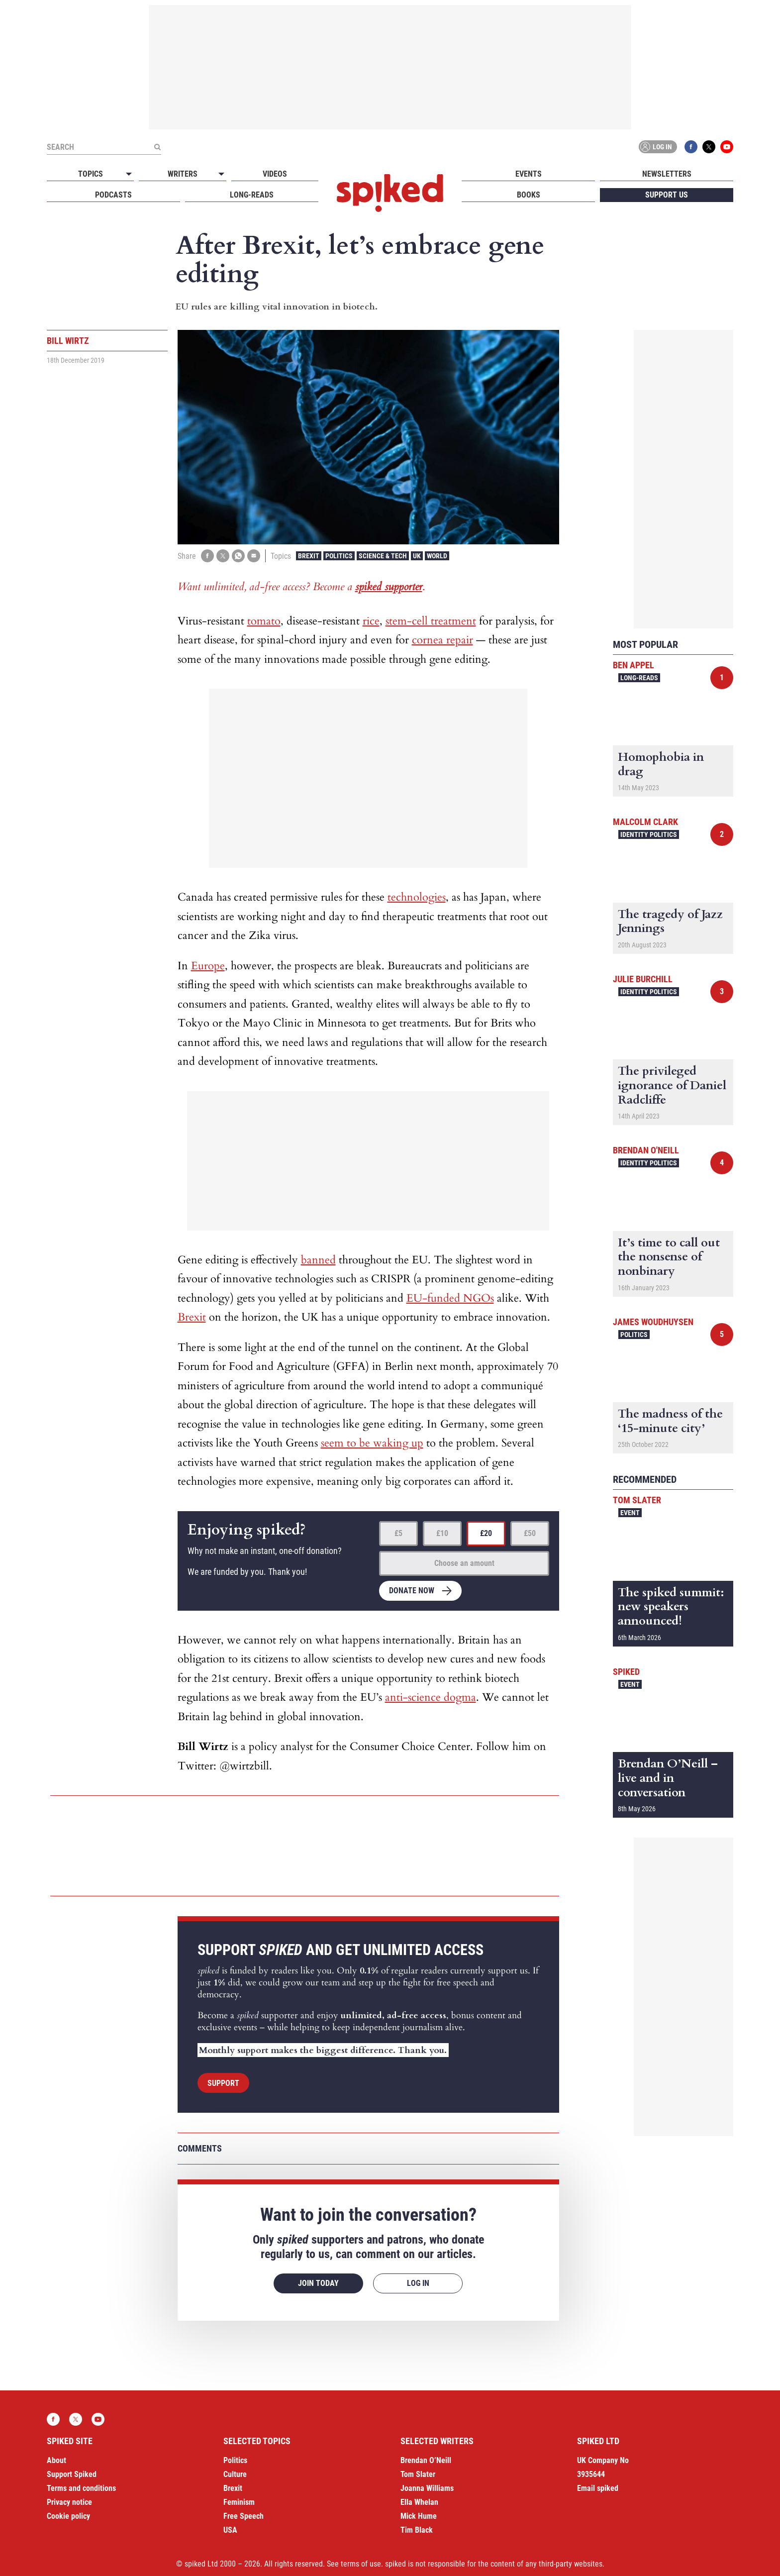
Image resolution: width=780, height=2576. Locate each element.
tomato (264, 621)
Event (630, 1513)
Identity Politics (648, 834)
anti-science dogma (430, 1697)
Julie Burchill (643, 979)
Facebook (690, 146)
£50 (530, 1533)
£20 (486, 1533)
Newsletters (666, 174)
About (56, 2460)
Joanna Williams (427, 2488)
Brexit (308, 556)
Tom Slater (637, 1500)
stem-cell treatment (431, 621)
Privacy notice (69, 2502)
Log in (656, 147)
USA (230, 2530)
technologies (417, 897)
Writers (182, 174)
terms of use (361, 2564)
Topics (90, 174)
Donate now (411, 1590)
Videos (275, 174)
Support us (666, 195)
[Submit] (157, 146)
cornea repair (442, 639)
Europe (208, 965)
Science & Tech (383, 556)
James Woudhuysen (653, 1322)
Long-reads (252, 195)
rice (371, 621)
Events (528, 174)
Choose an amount (464, 1563)
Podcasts (113, 195)
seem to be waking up (372, 1443)
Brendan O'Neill (646, 1150)
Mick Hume (418, 2516)
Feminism (239, 2502)
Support (223, 2083)
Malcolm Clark (645, 822)
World (437, 556)
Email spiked (597, 2488)
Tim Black (416, 2530)
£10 (442, 1533)
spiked (626, 1671)
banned (318, 1259)
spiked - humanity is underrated (390, 193)
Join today (318, 2283)
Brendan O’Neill (425, 2460)
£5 (398, 1533)
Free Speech (243, 2516)
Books (528, 195)
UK (417, 556)
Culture (235, 2474)
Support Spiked (72, 2474)
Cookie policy (68, 2516)
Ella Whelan (419, 2502)
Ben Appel (633, 665)
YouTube (726, 146)
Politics (339, 556)
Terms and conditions (81, 2488)
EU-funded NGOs (450, 1298)
